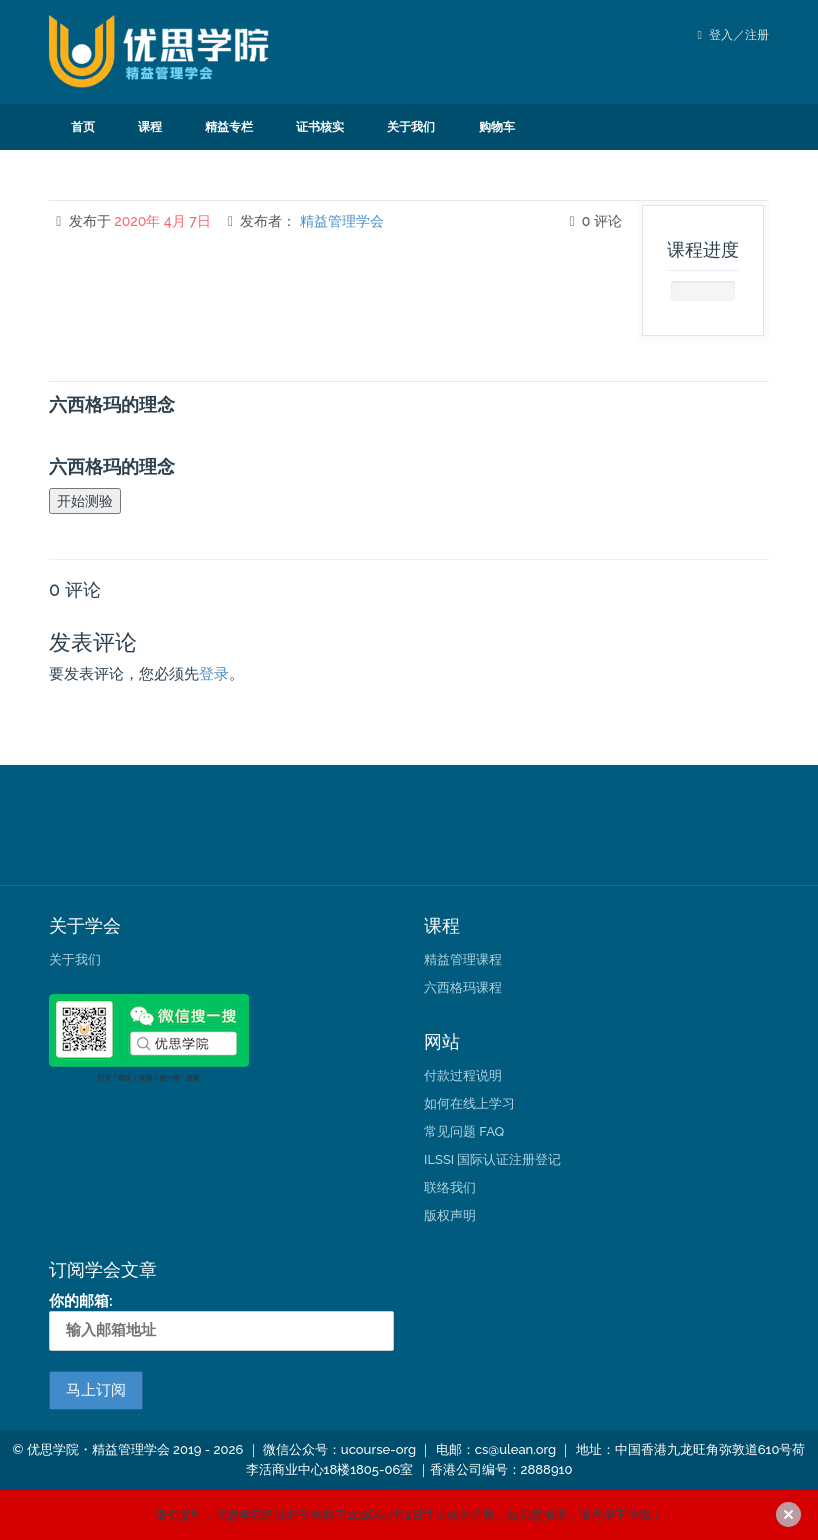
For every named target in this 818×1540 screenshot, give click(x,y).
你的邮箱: (221, 1321)
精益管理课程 (463, 959)
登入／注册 (733, 35)
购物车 (497, 127)
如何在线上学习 (469, 1103)
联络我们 (450, 1187)
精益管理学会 (342, 221)
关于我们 (411, 127)
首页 (83, 127)
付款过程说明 (463, 1075)
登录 (214, 674)
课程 (150, 127)
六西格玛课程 (463, 987)
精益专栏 (229, 127)
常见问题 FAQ (464, 1131)
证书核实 (320, 127)
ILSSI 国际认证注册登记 (492, 1159)
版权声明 (450, 1215)
